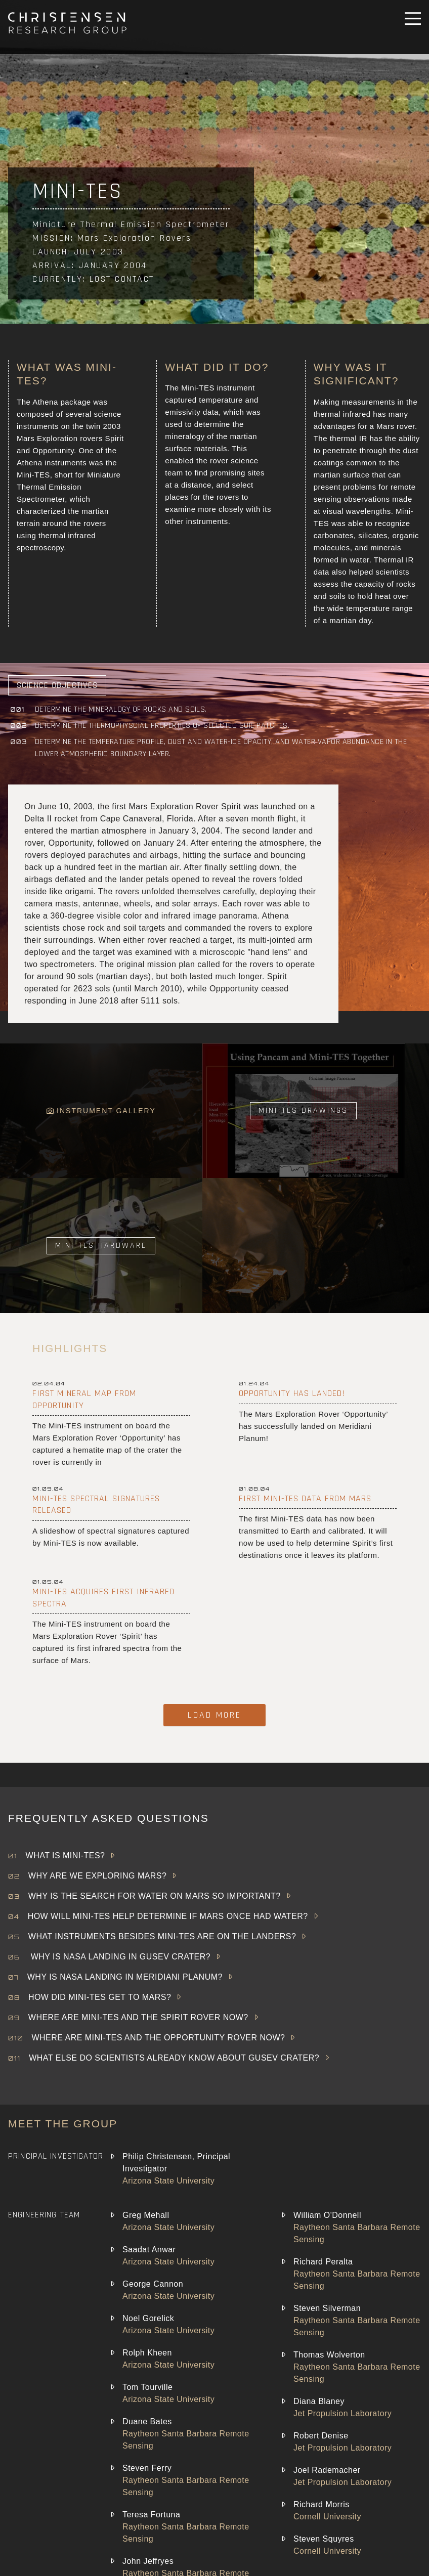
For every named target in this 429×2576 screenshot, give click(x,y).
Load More (214, 1715)
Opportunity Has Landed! (292, 1393)
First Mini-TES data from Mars (305, 1498)
